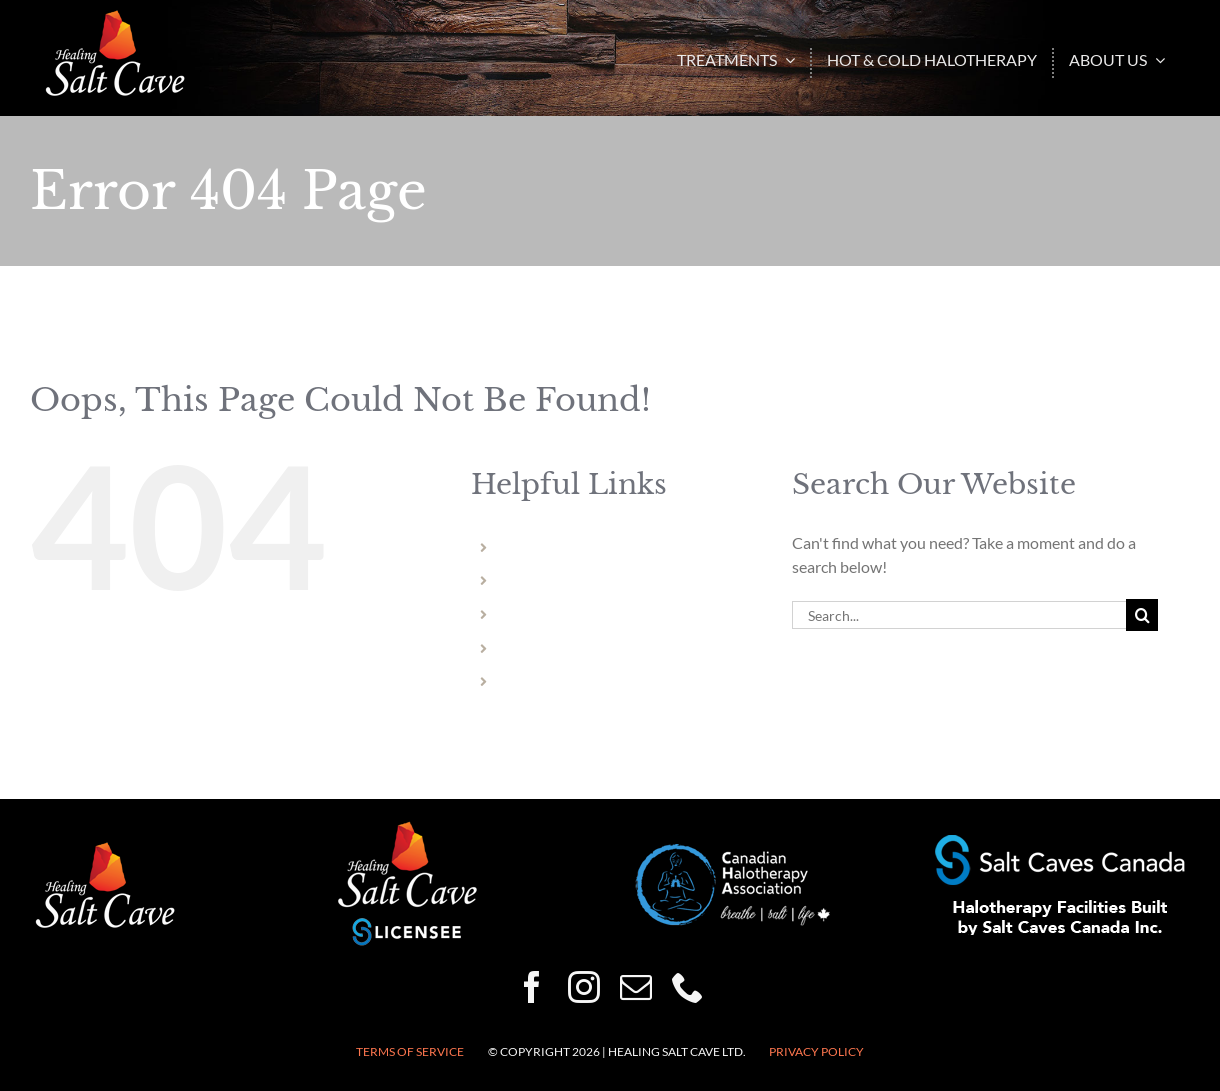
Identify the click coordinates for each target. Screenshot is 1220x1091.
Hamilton (534, 614)
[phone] (688, 987)
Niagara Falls (545, 547)
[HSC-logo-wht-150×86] (115, 17)
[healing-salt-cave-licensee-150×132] (407, 826)
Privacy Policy (816, 1051)
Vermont (532, 681)
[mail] (636, 987)
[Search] (1142, 615)
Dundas (529, 648)
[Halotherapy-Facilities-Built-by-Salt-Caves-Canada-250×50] (1060, 842)
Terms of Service (410, 1051)
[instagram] (584, 987)
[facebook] (532, 987)
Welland (531, 580)
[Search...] (959, 615)
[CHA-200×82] (733, 851)
